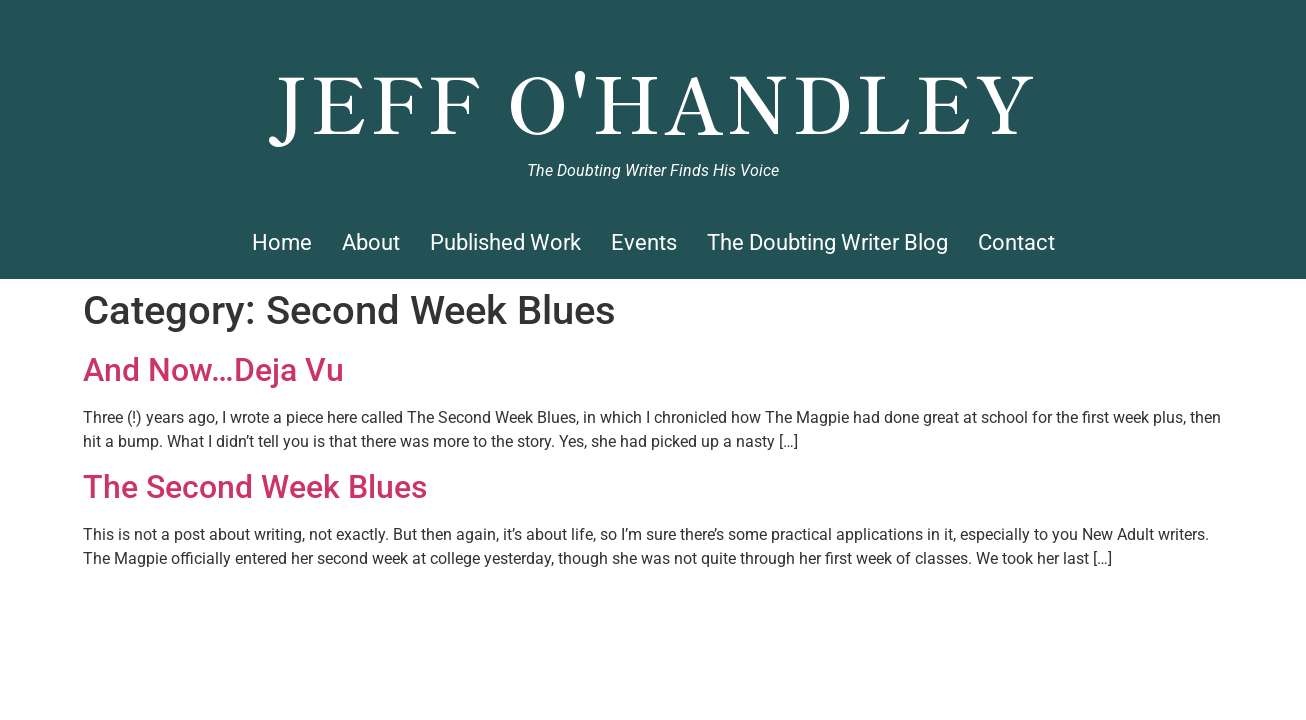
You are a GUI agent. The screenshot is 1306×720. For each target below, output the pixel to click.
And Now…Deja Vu (213, 370)
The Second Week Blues (255, 487)
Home (282, 242)
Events (644, 242)
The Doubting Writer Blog (827, 242)
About (371, 242)
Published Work (505, 242)
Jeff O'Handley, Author (653, 26)
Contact (1016, 242)
